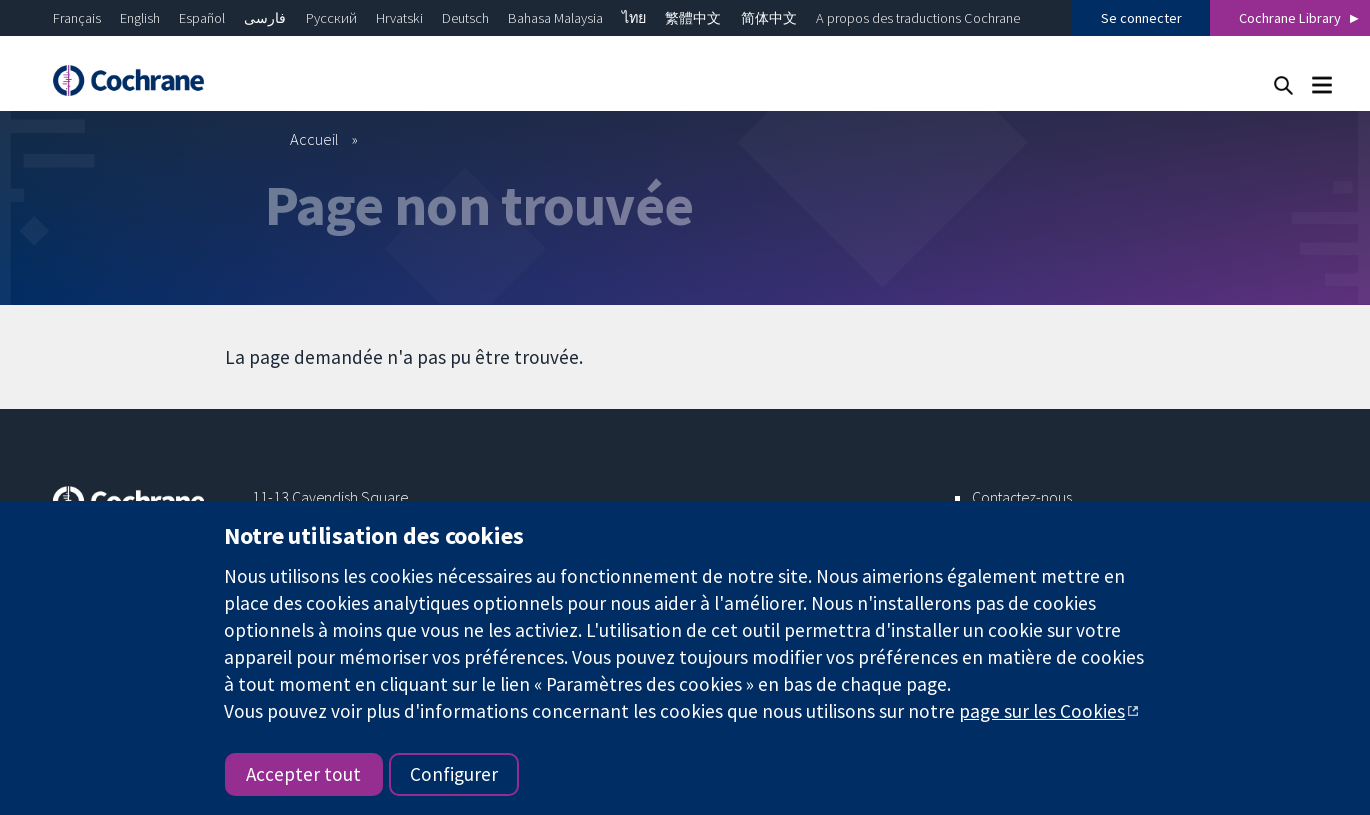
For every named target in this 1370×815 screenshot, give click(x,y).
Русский (331, 18)
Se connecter (1141, 18)
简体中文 (769, 18)
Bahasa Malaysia (555, 18)
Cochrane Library (1290, 18)
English (140, 18)
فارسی (265, 18)
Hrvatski (399, 18)
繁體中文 (693, 18)
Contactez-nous (1022, 497)
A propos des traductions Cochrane (918, 18)
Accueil (314, 139)
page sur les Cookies (1042, 711)
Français (77, 18)
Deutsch (465, 18)
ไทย (634, 18)
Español (202, 18)
